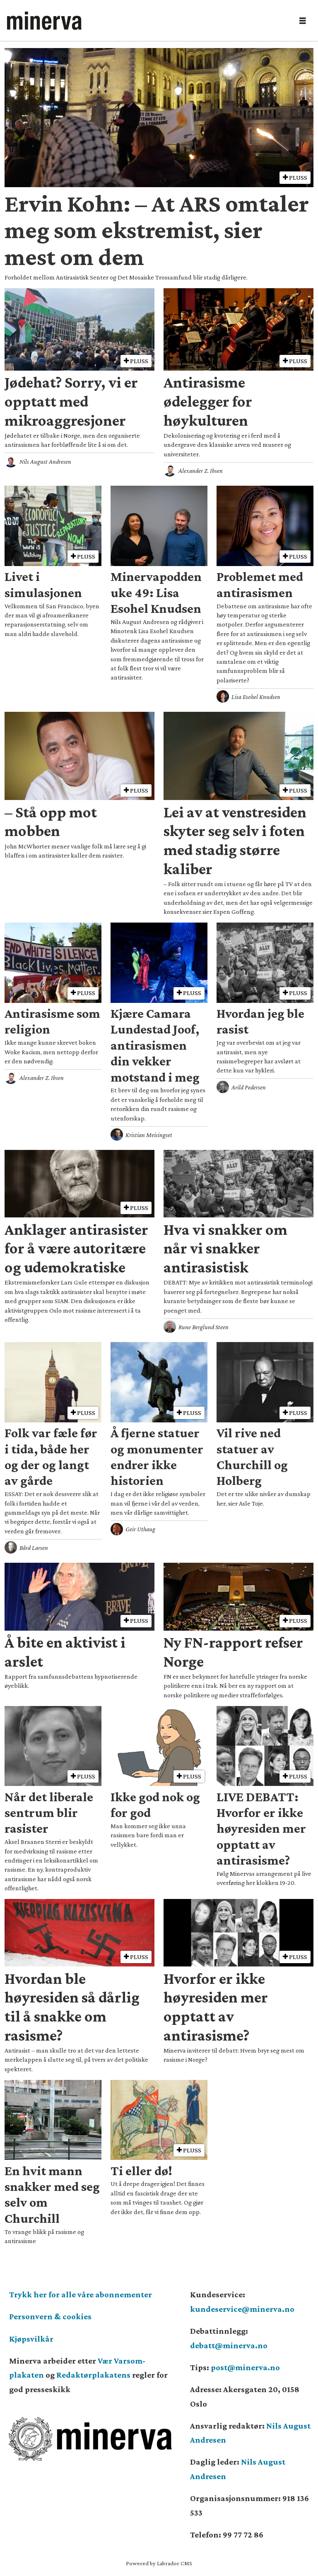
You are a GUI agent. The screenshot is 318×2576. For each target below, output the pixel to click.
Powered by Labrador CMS (159, 2563)
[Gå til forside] (44, 20)
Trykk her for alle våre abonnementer (80, 2294)
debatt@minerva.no (228, 2345)
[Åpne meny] (302, 21)
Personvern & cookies (50, 2316)
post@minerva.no (245, 2367)
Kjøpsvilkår (31, 2338)
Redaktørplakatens (93, 2374)
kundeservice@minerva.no (242, 2308)
